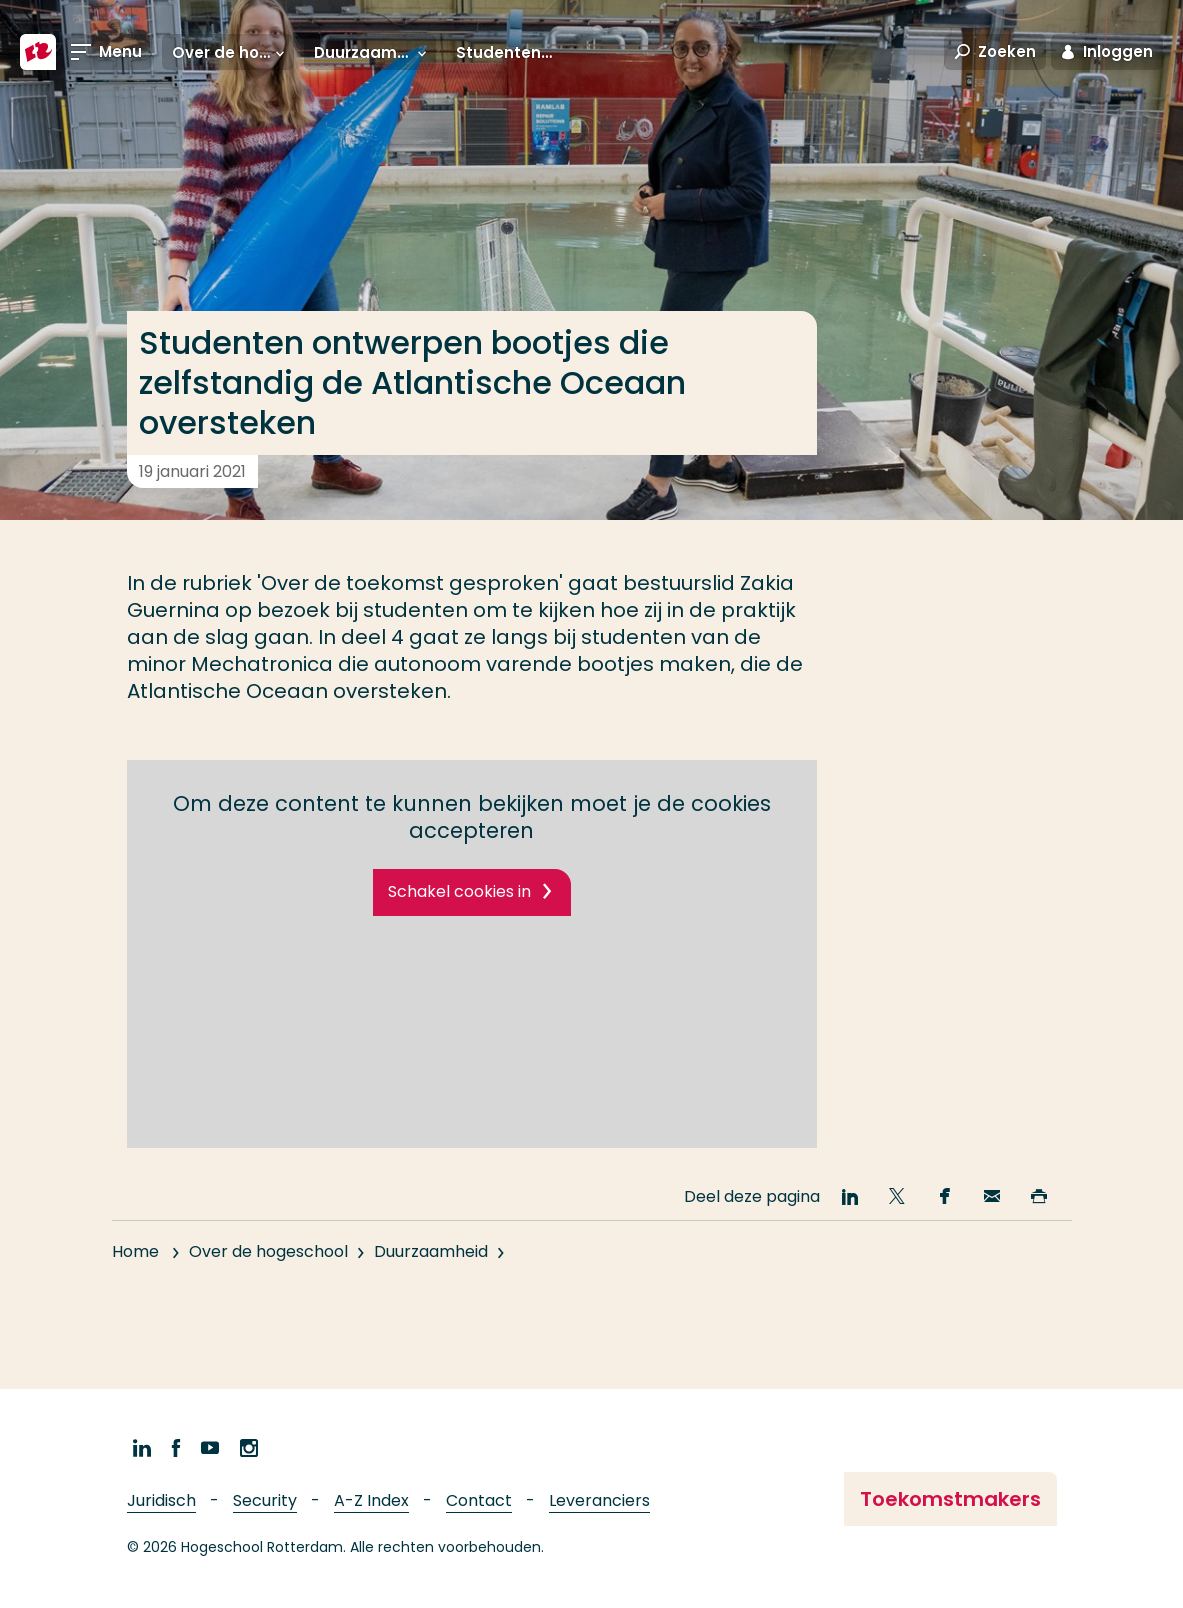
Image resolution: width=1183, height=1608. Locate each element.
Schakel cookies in (459, 891)
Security (265, 1500)
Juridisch (161, 1500)
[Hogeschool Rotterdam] (38, 52)
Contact (479, 1500)
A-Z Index (371, 1500)
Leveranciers (599, 1500)
